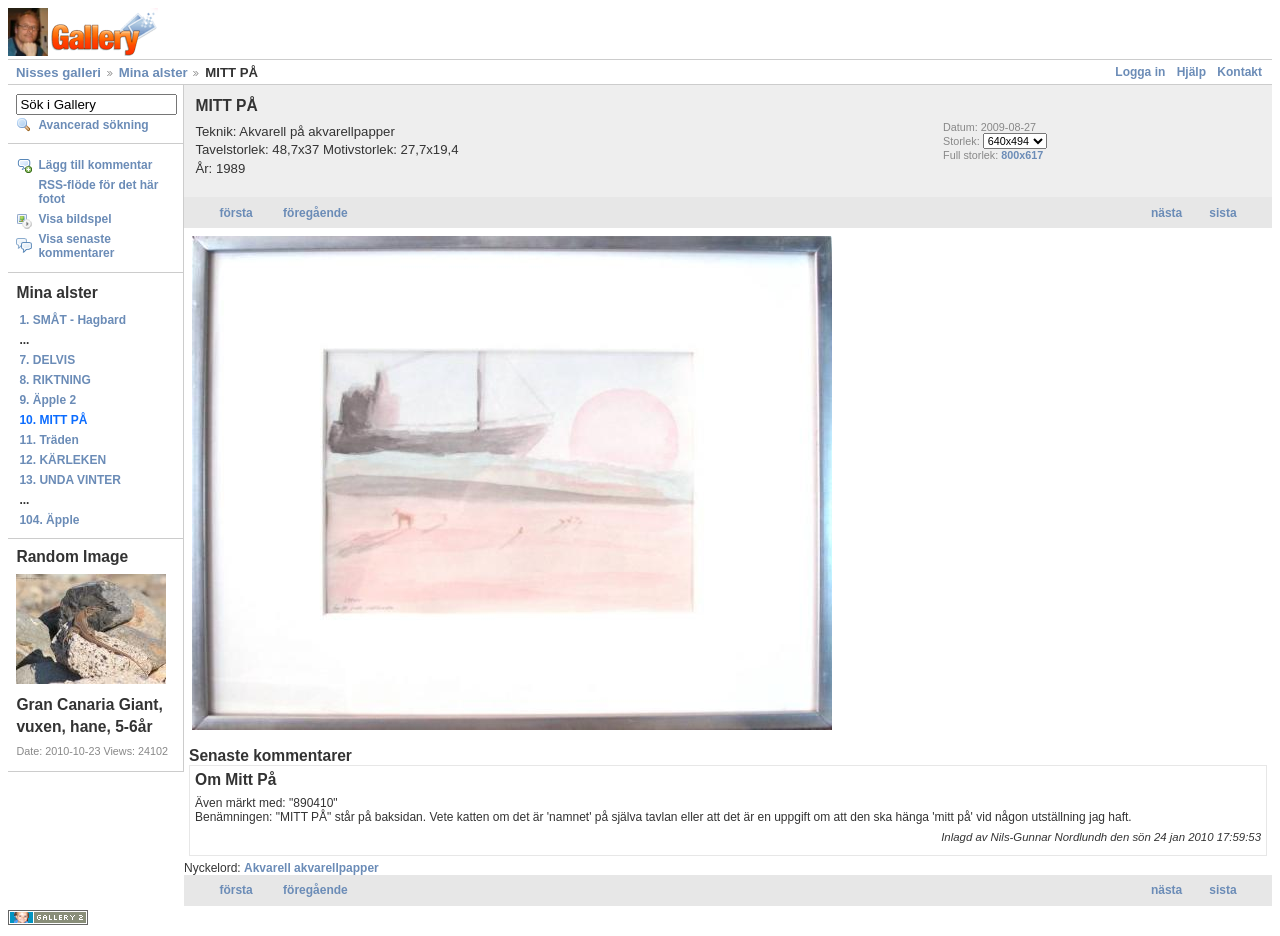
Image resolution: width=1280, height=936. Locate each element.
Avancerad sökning (93, 125)
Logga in (1140, 72)
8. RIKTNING (54, 380)
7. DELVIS (47, 360)
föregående (315, 213)
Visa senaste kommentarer (76, 246)
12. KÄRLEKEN (62, 460)
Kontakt (1239, 72)
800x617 (1022, 155)
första (235, 213)
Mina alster (153, 72)
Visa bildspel (74, 219)
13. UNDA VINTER (70, 480)
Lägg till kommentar (95, 165)
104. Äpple (49, 520)
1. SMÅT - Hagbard (72, 320)
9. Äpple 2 (47, 400)
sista (1222, 213)
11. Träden (48, 440)
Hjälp (1191, 72)
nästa (1166, 213)
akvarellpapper (336, 868)
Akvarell (267, 868)
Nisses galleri (58, 72)
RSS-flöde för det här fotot (98, 192)
